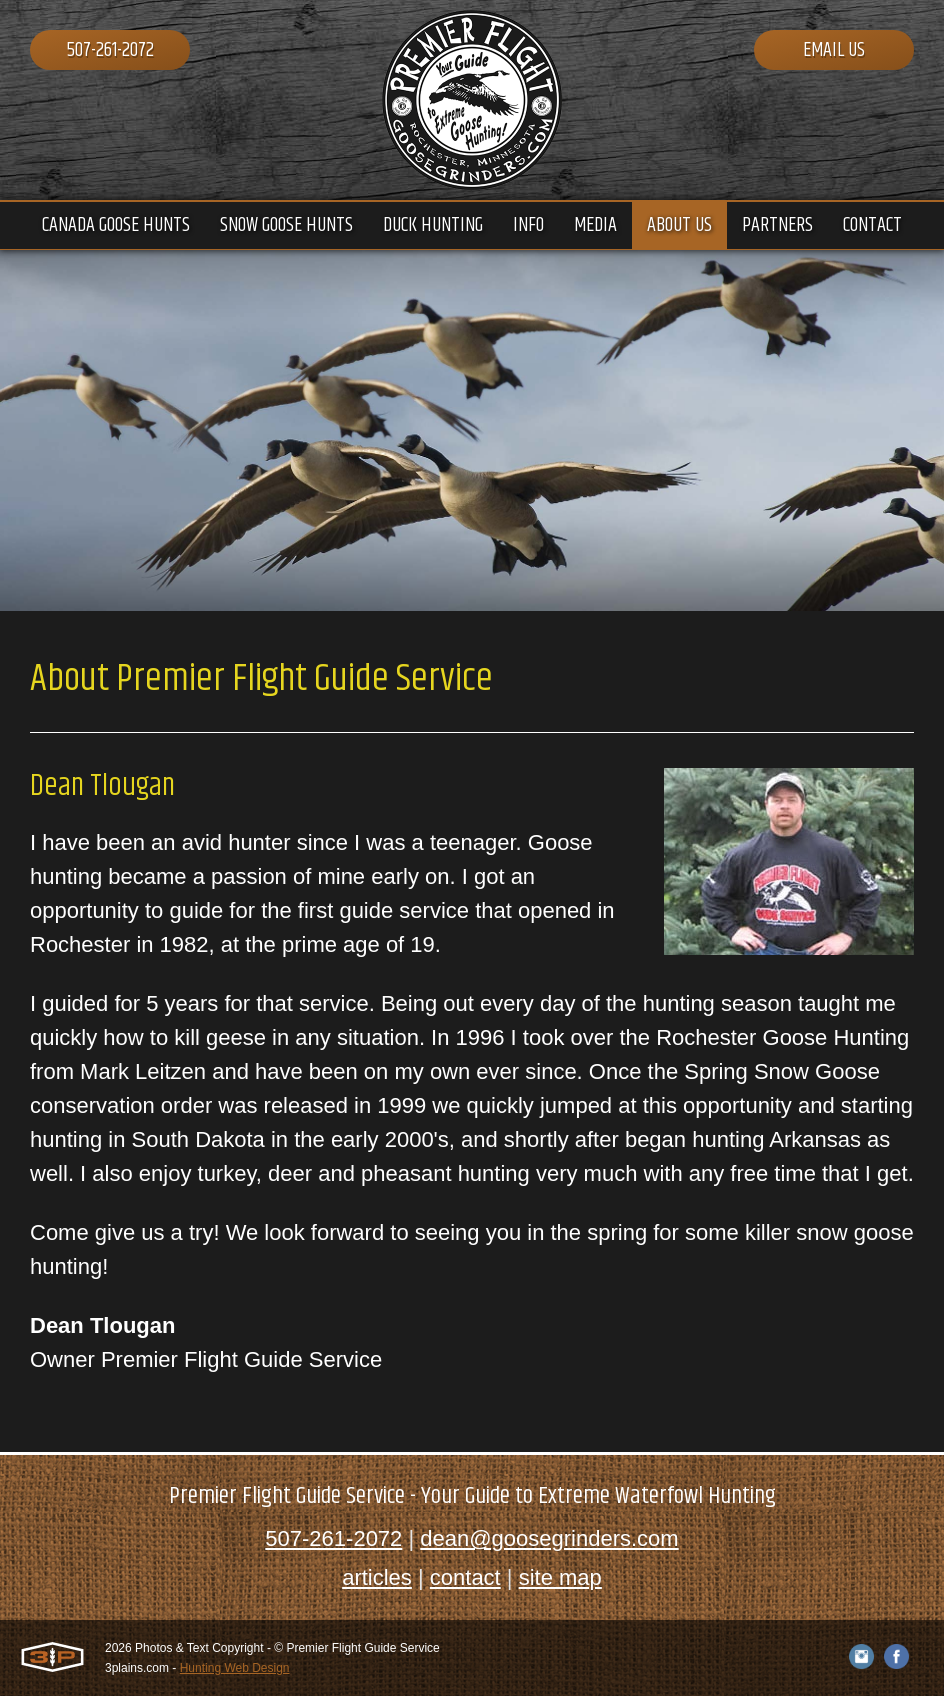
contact (465, 1577)
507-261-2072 (110, 50)
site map (560, 1577)
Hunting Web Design (235, 1668)
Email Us (834, 50)
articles (377, 1577)
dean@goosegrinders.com (549, 1538)
